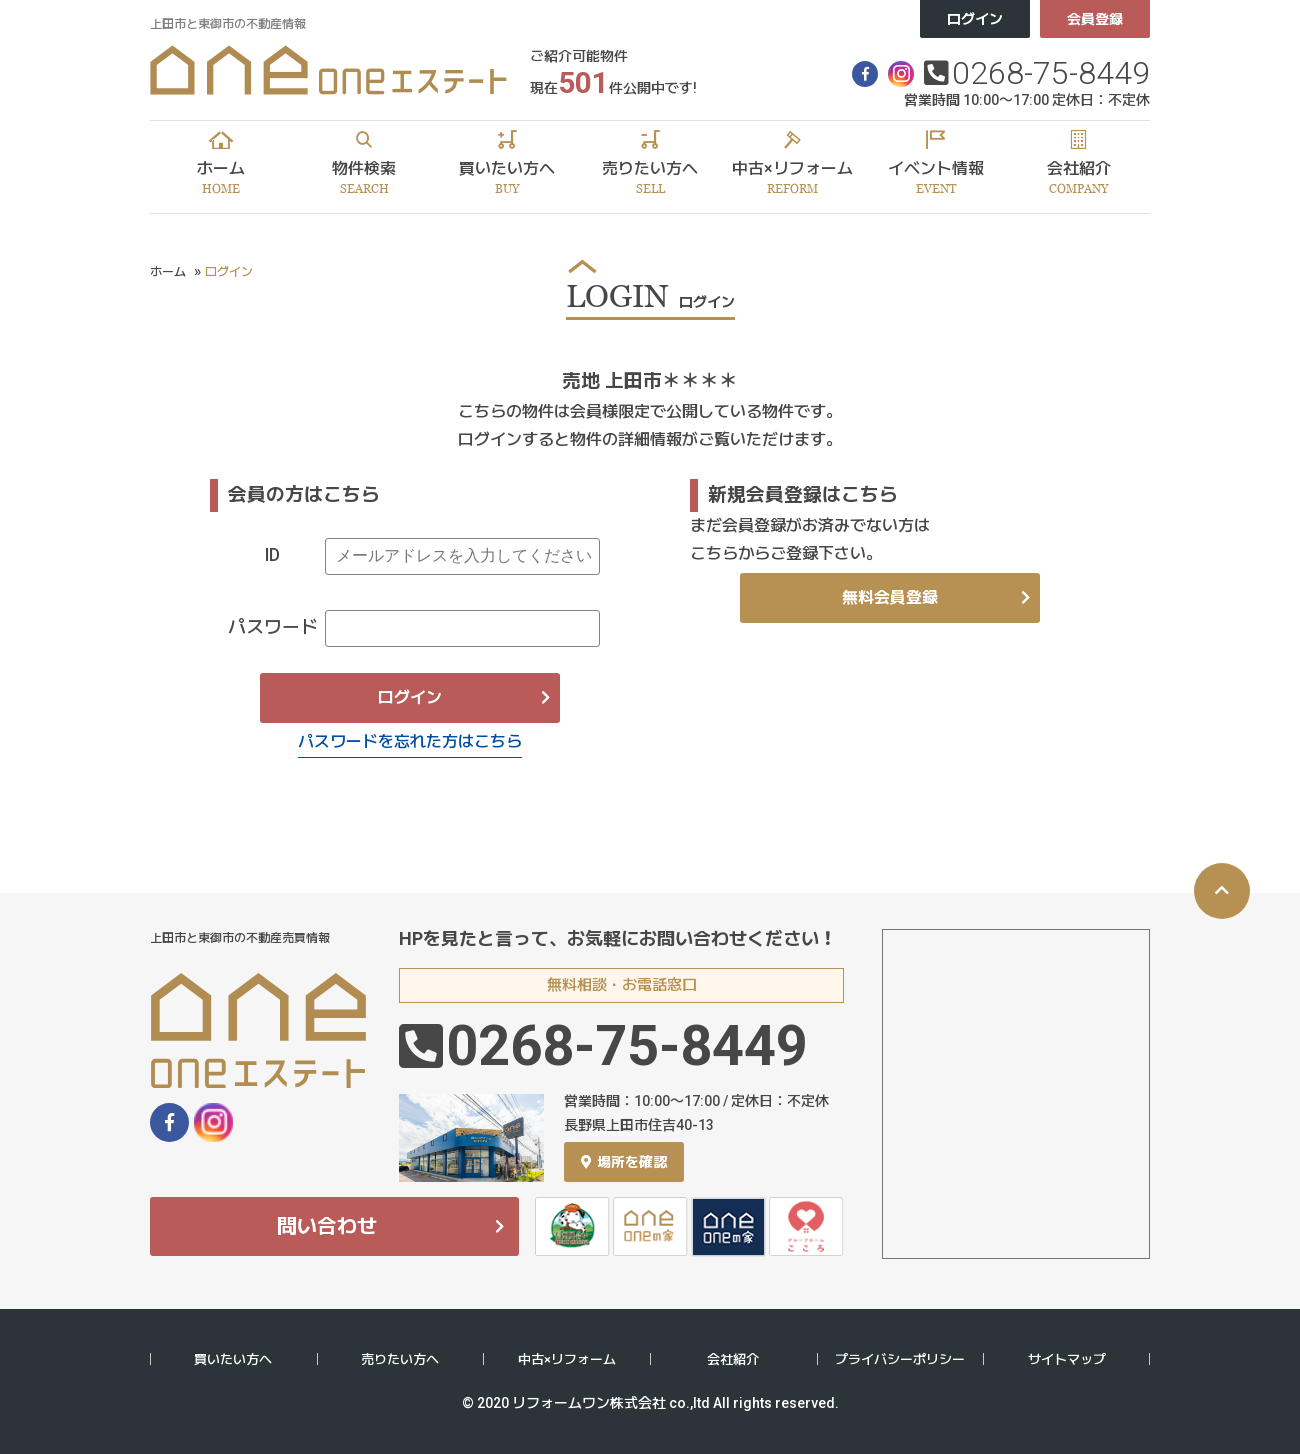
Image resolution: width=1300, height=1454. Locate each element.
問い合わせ (327, 1226)
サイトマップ (1067, 1359)
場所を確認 (624, 1162)
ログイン (975, 19)
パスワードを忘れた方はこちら (410, 741)
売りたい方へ (400, 1359)
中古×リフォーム (567, 1359)
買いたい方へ (233, 1359)
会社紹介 (733, 1359)
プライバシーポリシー (900, 1359)
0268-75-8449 (1051, 73)
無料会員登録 (890, 597)
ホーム (168, 272)
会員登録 (1095, 19)
